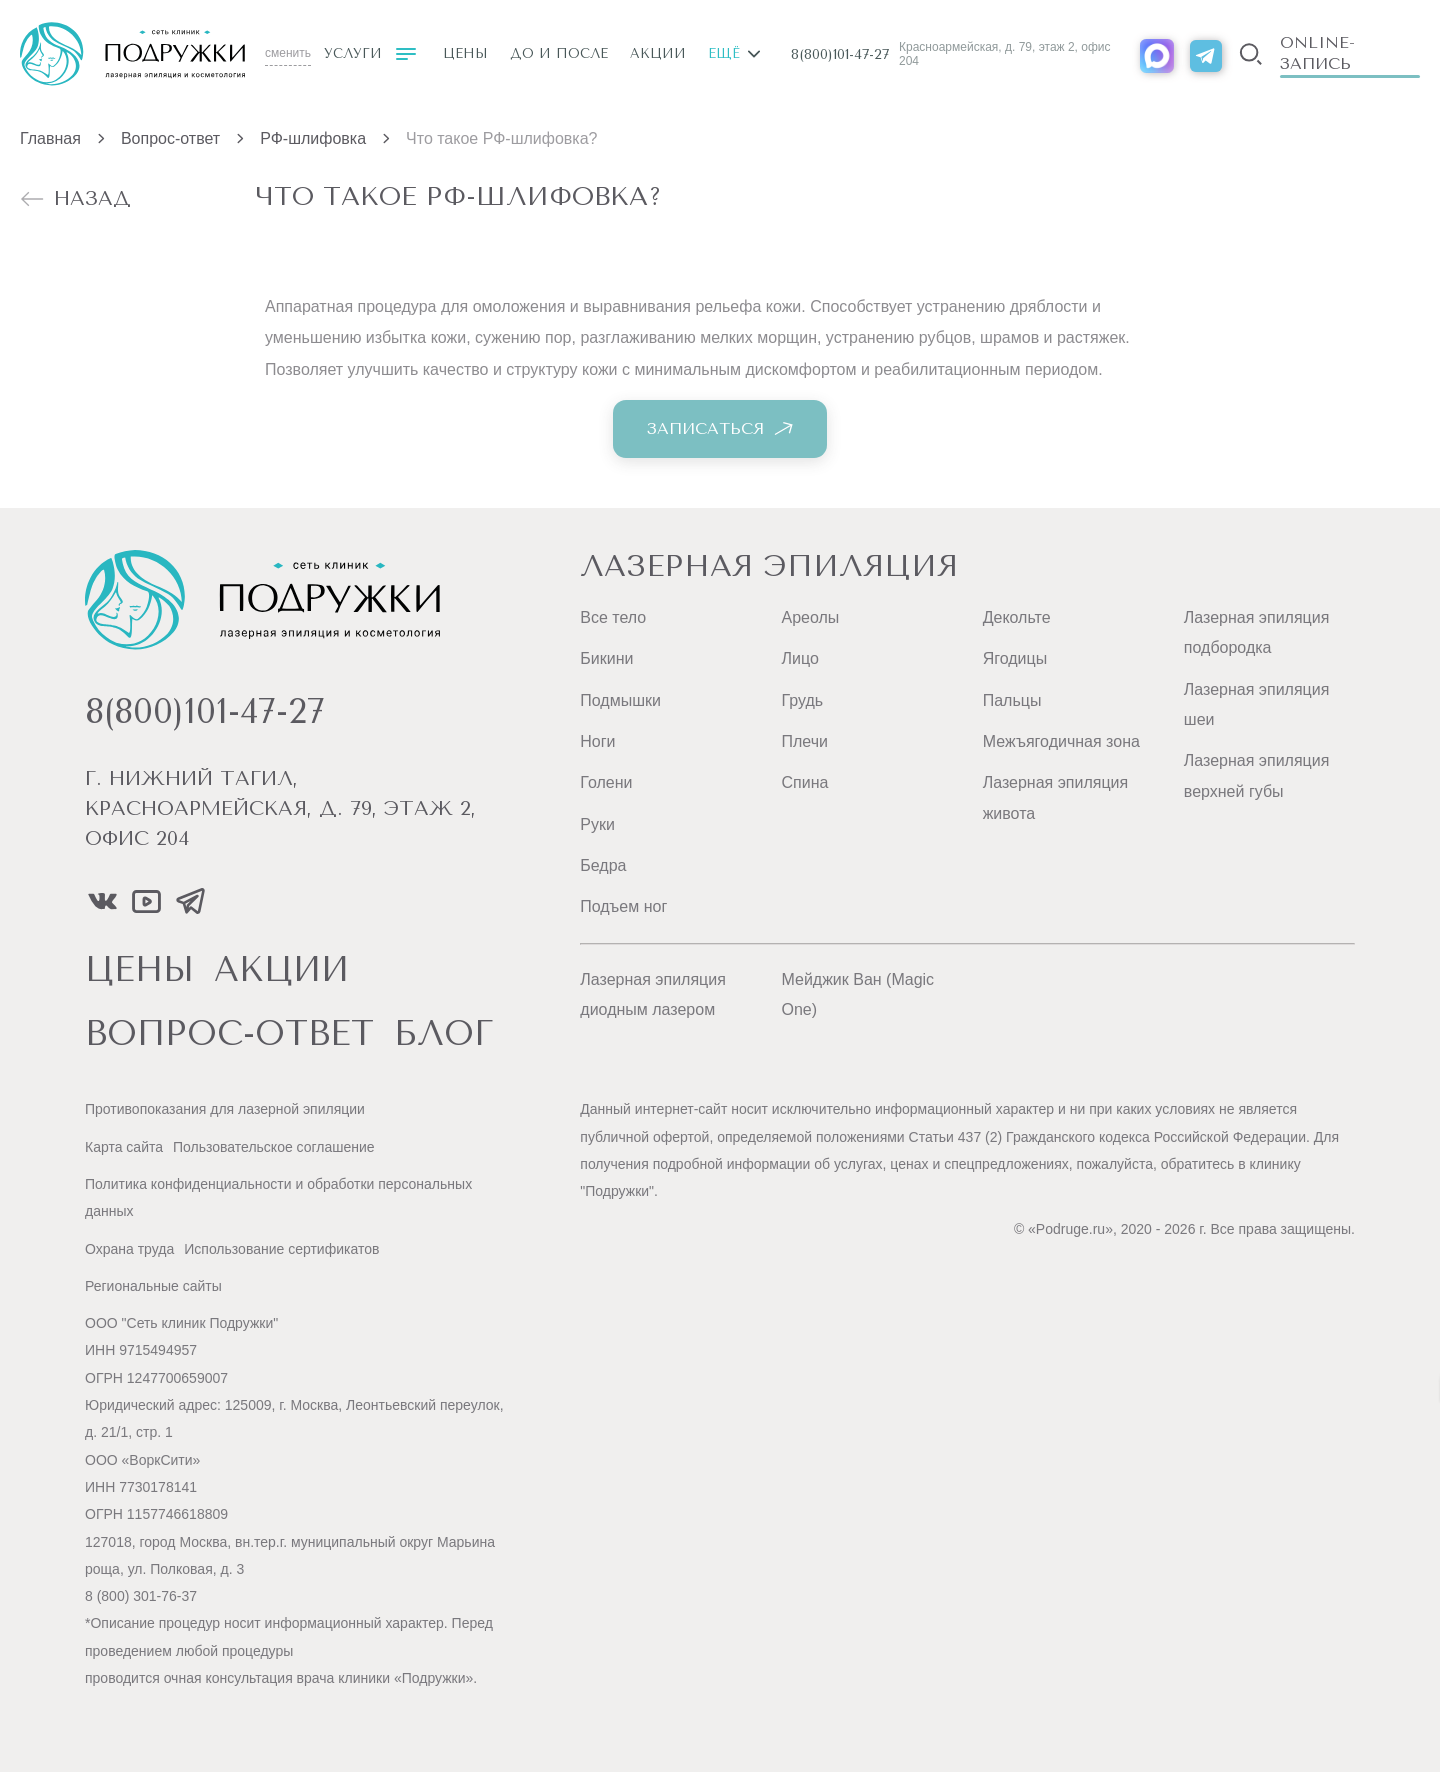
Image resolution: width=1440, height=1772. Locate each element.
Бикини (606, 658)
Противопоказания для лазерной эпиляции (225, 1109)
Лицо (799, 658)
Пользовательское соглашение (274, 1147)
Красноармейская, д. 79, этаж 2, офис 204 (1005, 54)
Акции (658, 53)
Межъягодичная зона (1061, 741)
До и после (559, 53)
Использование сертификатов (281, 1249)
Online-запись (1317, 53)
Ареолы (810, 617)
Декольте (1017, 617)
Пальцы (1012, 700)
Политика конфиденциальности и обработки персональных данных (278, 1197)
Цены (465, 53)
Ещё (734, 53)
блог (444, 1034)
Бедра (603, 865)
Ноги (597, 741)
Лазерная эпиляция (769, 566)
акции (281, 970)
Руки (597, 824)
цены (139, 970)
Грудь (802, 700)
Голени (606, 782)
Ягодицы (1015, 658)
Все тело (613, 617)
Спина (804, 782)
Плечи (804, 741)
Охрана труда (129, 1249)
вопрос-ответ (229, 1034)
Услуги (370, 54)
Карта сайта (124, 1147)
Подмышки (620, 700)
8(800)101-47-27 (840, 54)
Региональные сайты (153, 1286)
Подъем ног (623, 906)
